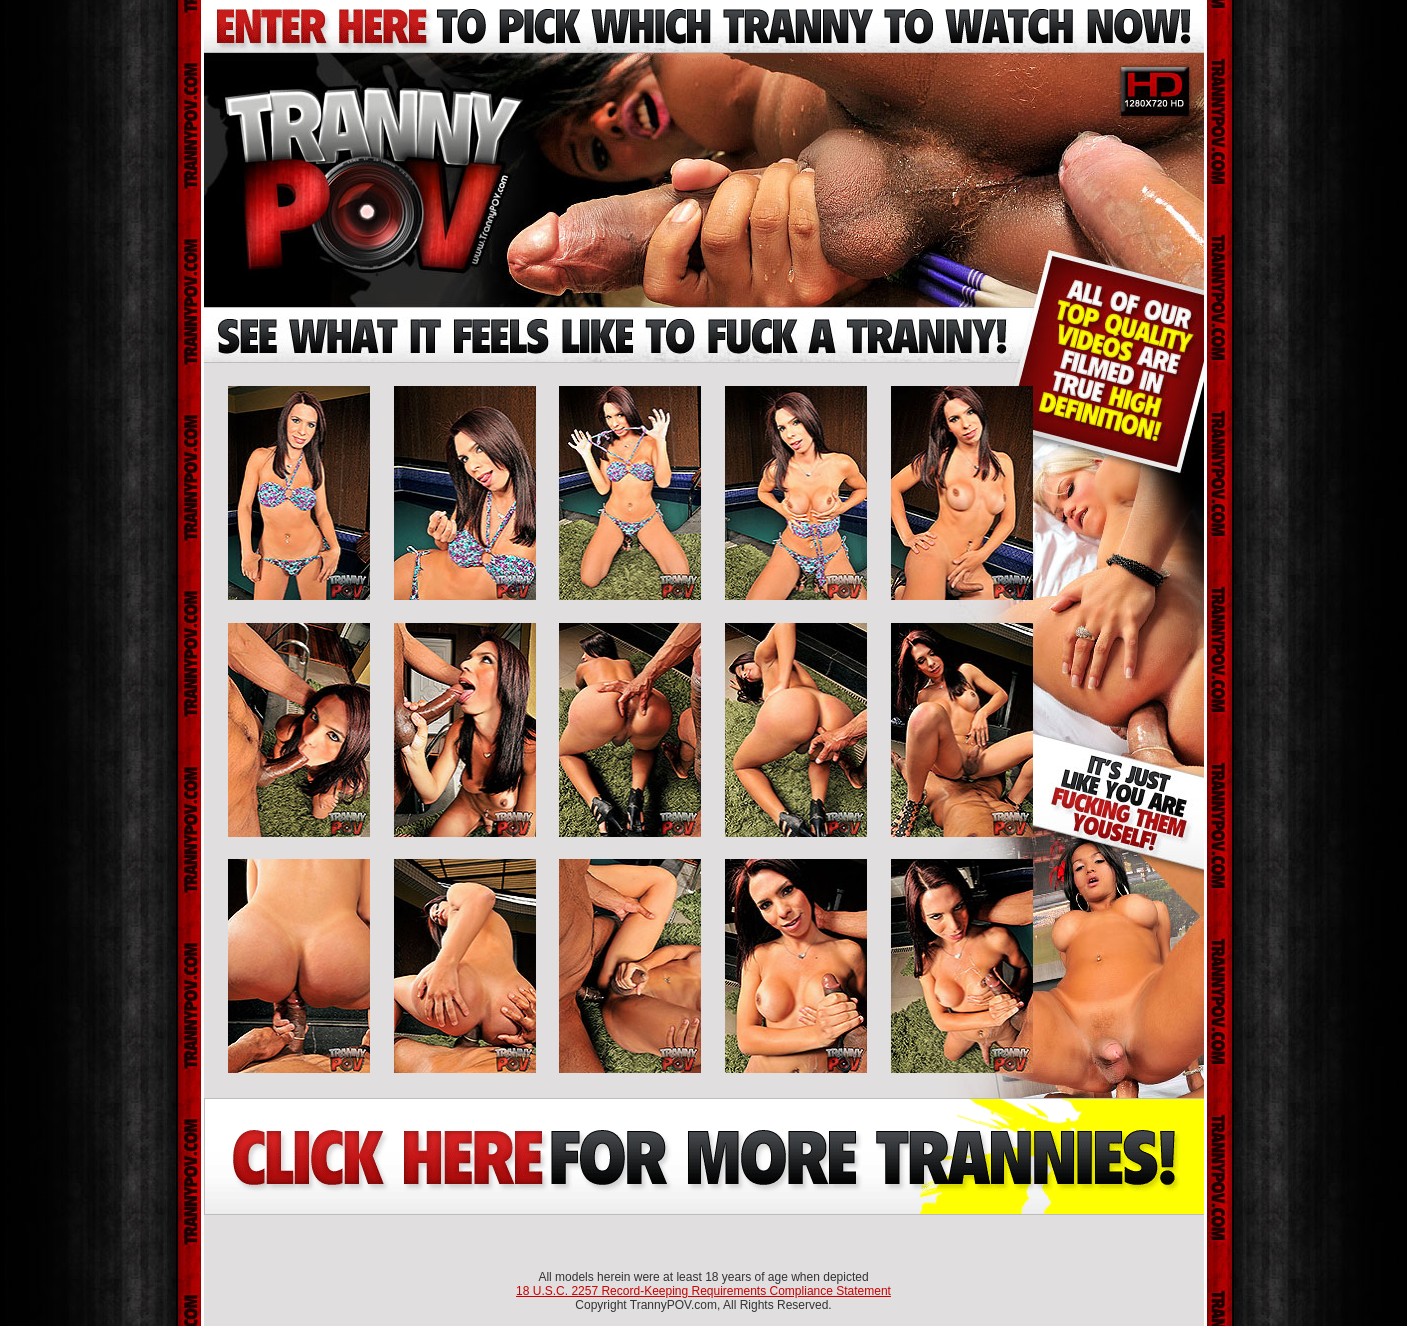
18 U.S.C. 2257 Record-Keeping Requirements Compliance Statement (703, 1291)
